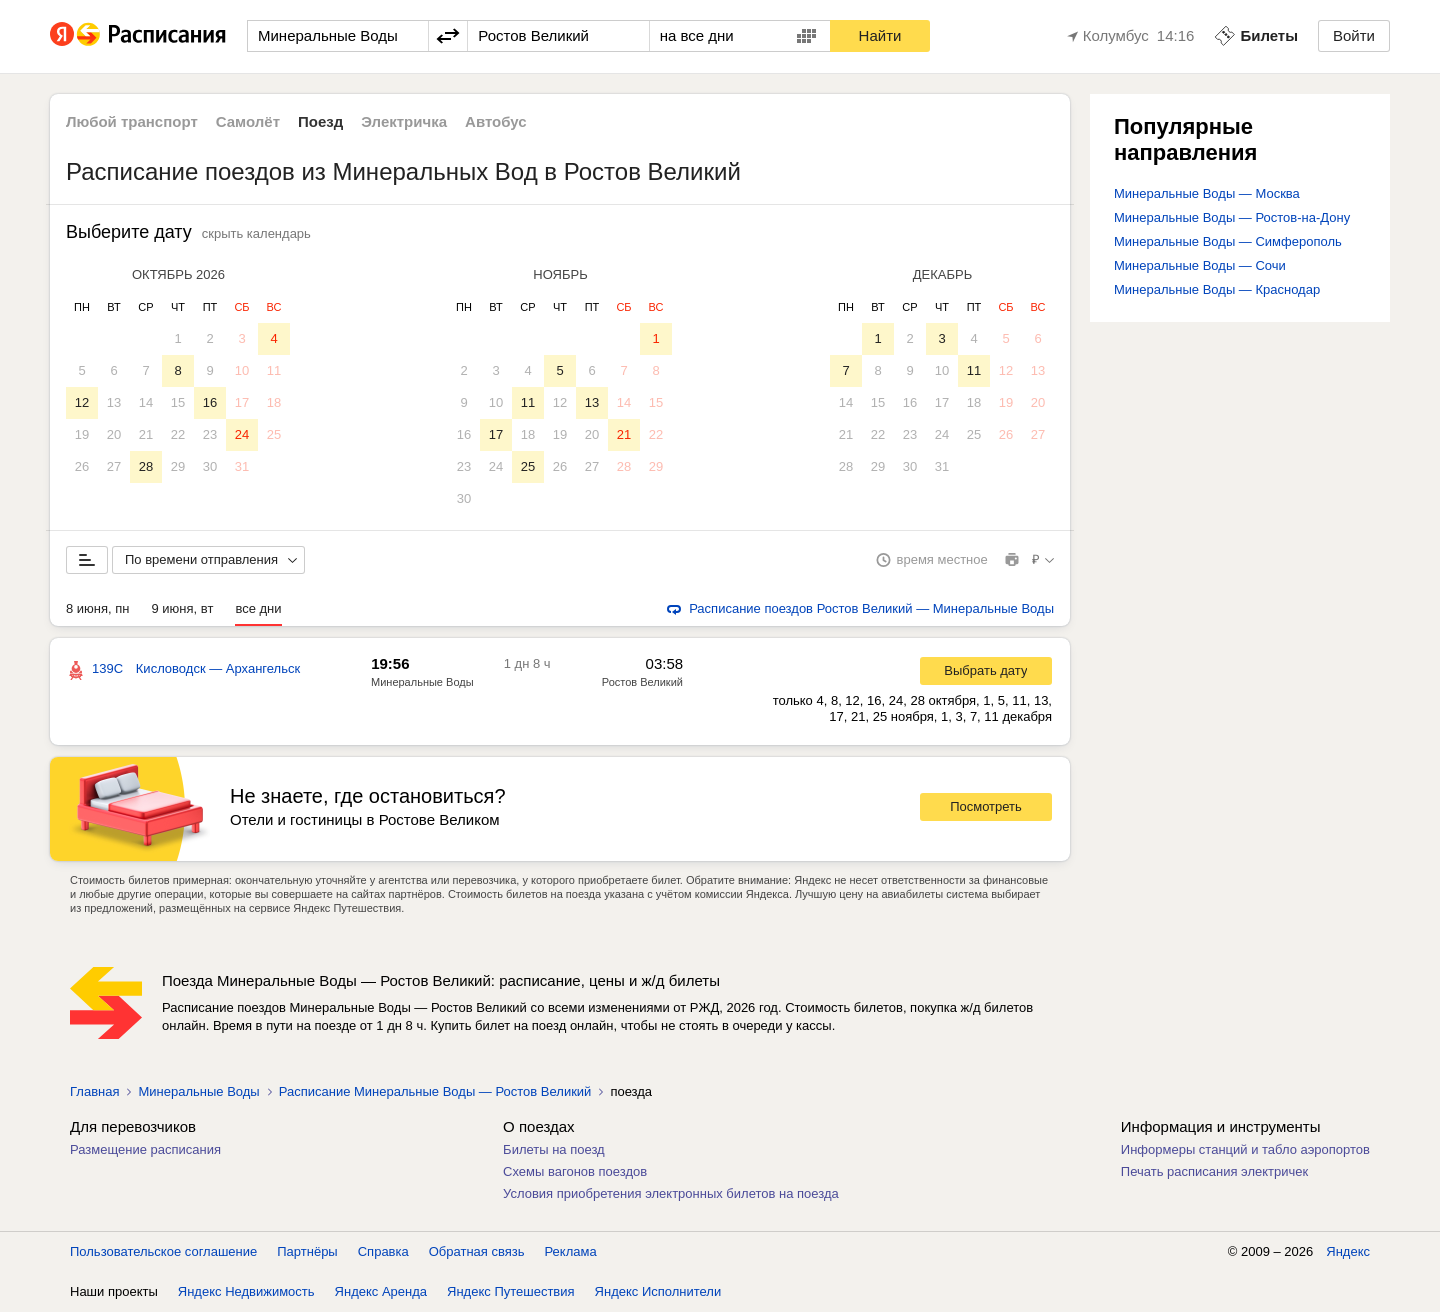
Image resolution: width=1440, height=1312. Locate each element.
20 (114, 434)
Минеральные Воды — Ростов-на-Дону (1232, 217)
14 (146, 402)
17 (242, 402)
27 (114, 466)
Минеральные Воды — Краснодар (1217, 289)
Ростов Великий (642, 682)
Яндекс (1348, 1251)
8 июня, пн (98, 608)
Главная (94, 1091)
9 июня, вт (183, 608)
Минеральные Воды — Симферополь (1228, 241)
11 (274, 370)
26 (82, 466)
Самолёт (248, 121)
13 (114, 402)
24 (242, 434)
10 (242, 370)
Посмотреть (986, 806)
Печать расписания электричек (1214, 1171)
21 (146, 434)
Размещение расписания (145, 1149)
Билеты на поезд (554, 1149)
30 (210, 466)
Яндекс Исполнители (658, 1291)
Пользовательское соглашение (163, 1251)
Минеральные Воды (422, 682)
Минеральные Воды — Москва (1207, 193)
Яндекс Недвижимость (246, 1291)
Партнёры (307, 1251)
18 (274, 402)
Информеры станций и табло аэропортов (1245, 1149)
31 (242, 466)
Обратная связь (477, 1251)
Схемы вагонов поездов (575, 1171)
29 (178, 466)
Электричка (404, 121)
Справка (383, 1251)
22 (178, 434)
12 (82, 402)
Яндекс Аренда (381, 1291)
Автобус (496, 121)
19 (82, 434)
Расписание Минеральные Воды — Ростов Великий (435, 1091)
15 (178, 402)
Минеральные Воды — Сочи (1200, 265)
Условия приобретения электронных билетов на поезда (671, 1193)
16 (210, 402)
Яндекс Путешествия (511, 1291)
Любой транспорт (132, 121)
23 (210, 434)
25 (274, 434)
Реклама (571, 1251)
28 (146, 466)
